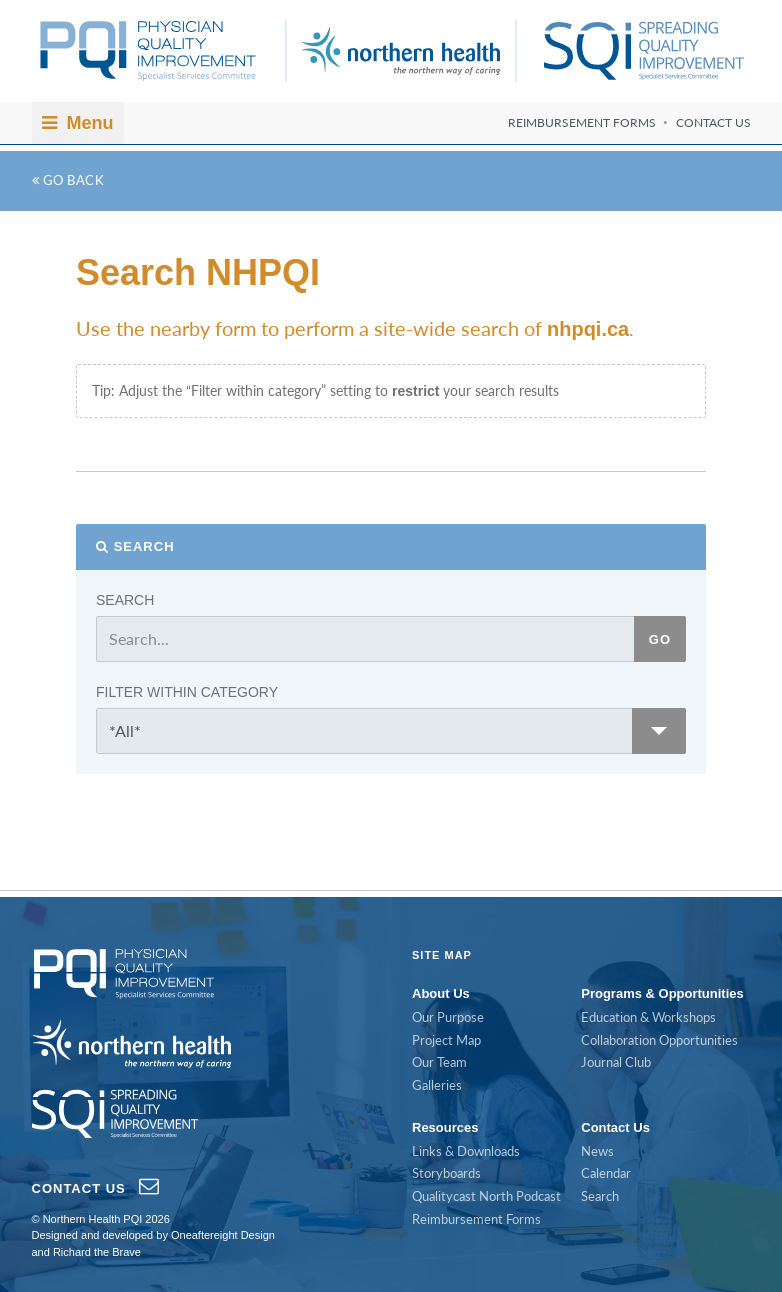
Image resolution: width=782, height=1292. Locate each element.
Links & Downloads (466, 1151)
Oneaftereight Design (223, 1235)
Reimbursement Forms (582, 122)
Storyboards (446, 1173)
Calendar (606, 1173)
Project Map (446, 1040)
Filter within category (187, 692)
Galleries (437, 1085)
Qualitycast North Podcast (486, 1196)
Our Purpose (448, 1017)
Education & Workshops (648, 1017)
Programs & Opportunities (662, 993)
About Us (441, 993)
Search (144, 546)
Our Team (439, 1062)
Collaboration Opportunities (659, 1040)
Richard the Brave (97, 1252)
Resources (445, 1127)
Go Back (68, 180)
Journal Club (616, 1062)
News (597, 1151)
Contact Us (713, 122)
